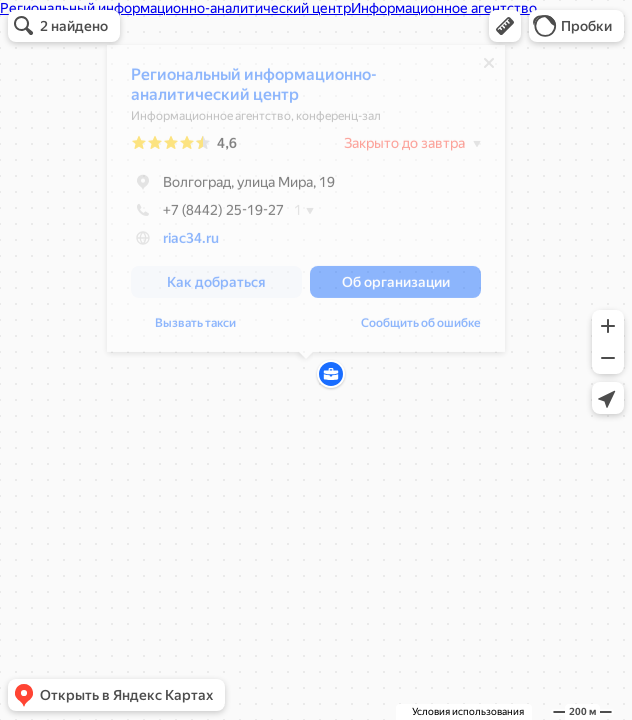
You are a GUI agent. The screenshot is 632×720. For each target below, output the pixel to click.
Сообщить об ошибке (421, 328)
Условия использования (468, 711)
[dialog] (306, 203)
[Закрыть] (489, 68)
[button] (505, 26)
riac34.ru (191, 243)
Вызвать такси (195, 328)
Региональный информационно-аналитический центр (254, 89)
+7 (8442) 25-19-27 (207, 215)
